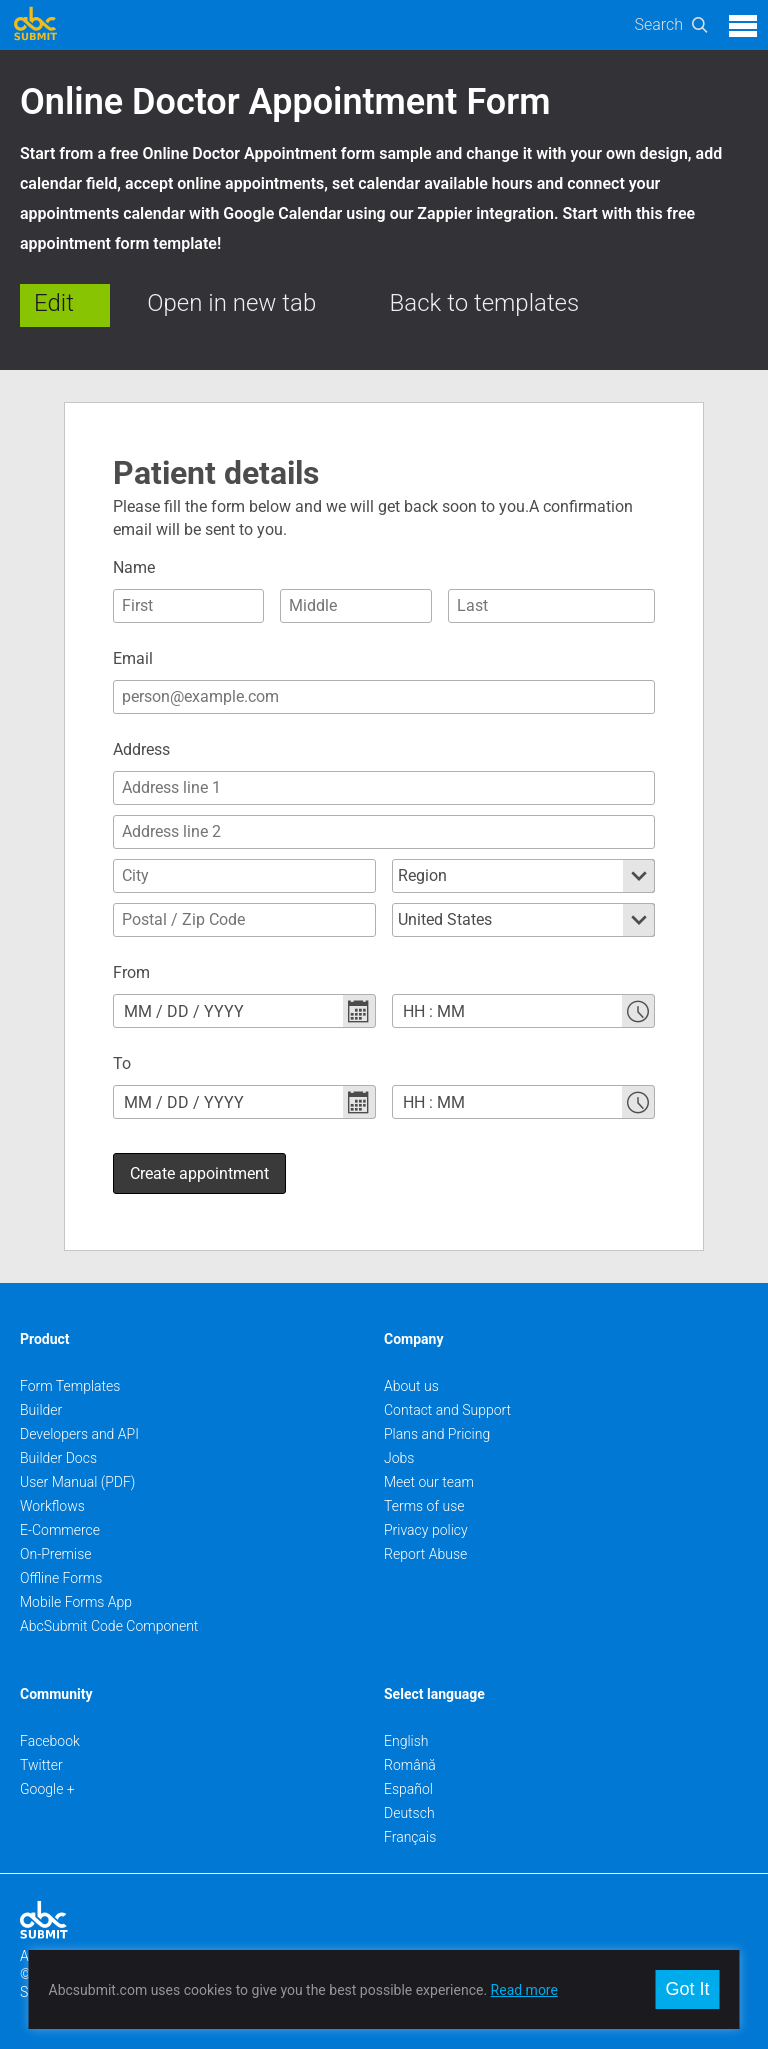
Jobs (399, 1458)
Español (408, 1789)
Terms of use (424, 1506)
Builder (41, 1410)
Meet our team (429, 1482)
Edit (54, 303)
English (406, 1741)
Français (410, 1837)
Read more (524, 1990)
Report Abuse (425, 1554)
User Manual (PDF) (77, 1482)
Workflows (52, 1506)
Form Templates (70, 1386)
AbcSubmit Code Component (109, 1626)
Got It (687, 1989)
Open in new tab (231, 303)
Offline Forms (61, 1578)
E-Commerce (60, 1530)
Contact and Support (447, 1410)
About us (411, 1386)
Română (410, 1765)
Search (658, 24)
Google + (47, 1789)
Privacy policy (426, 1530)
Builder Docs (58, 1458)
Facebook (50, 1741)
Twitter (41, 1765)
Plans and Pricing (437, 1434)
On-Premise (56, 1554)
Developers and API (79, 1434)
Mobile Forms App (76, 1602)
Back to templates (485, 303)
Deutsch (409, 1813)
